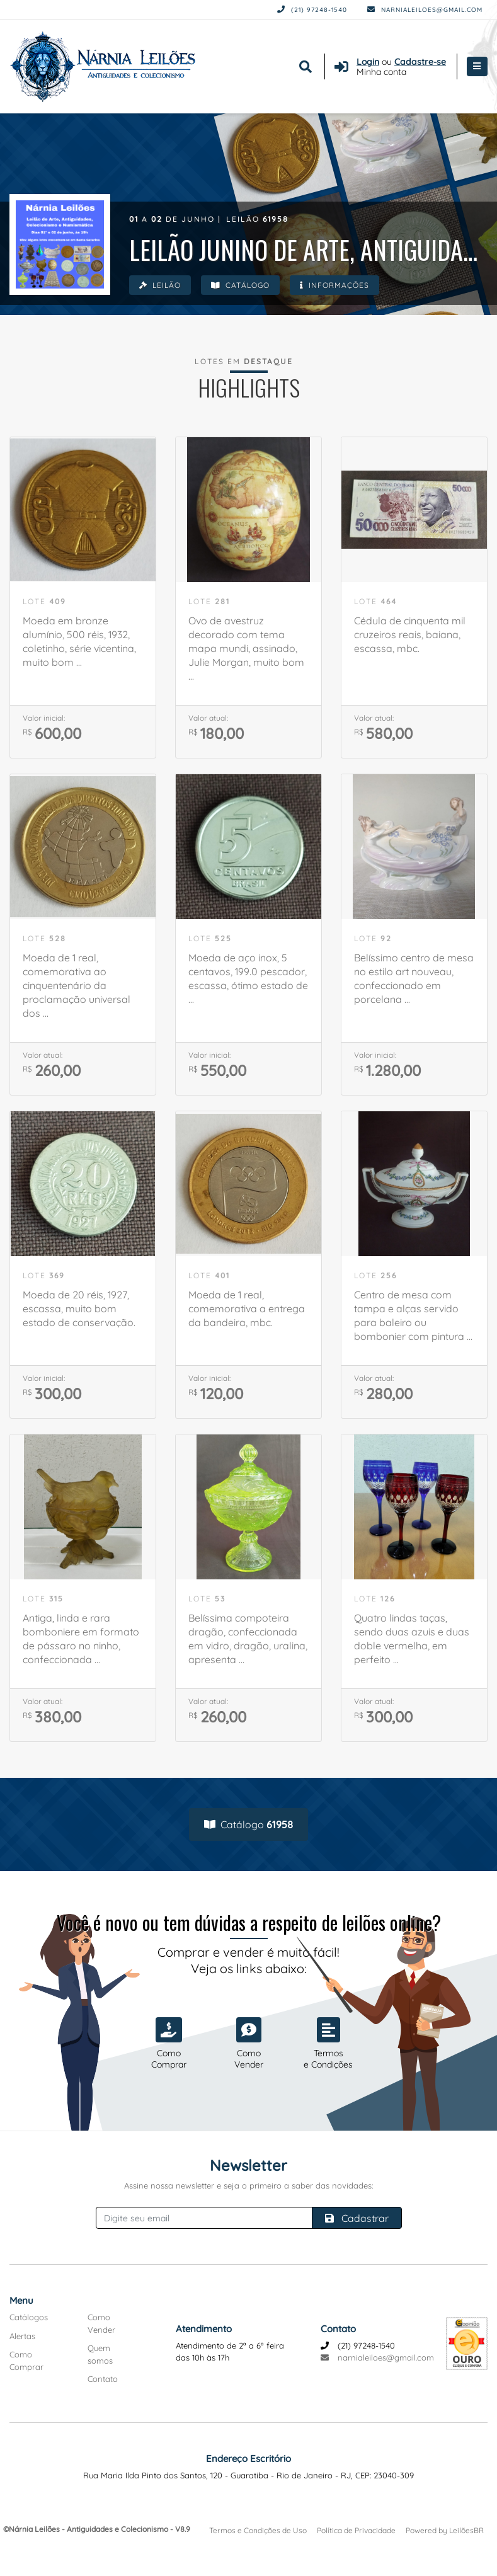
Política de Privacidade (356, 2530)
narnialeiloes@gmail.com (425, 10)
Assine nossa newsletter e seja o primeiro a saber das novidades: (248, 2185)
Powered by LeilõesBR (445, 2530)
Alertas (22, 2336)
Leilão (160, 285)
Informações (334, 285)
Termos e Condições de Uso (258, 2530)
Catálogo (240, 285)
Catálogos (28, 2317)
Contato (103, 2379)
